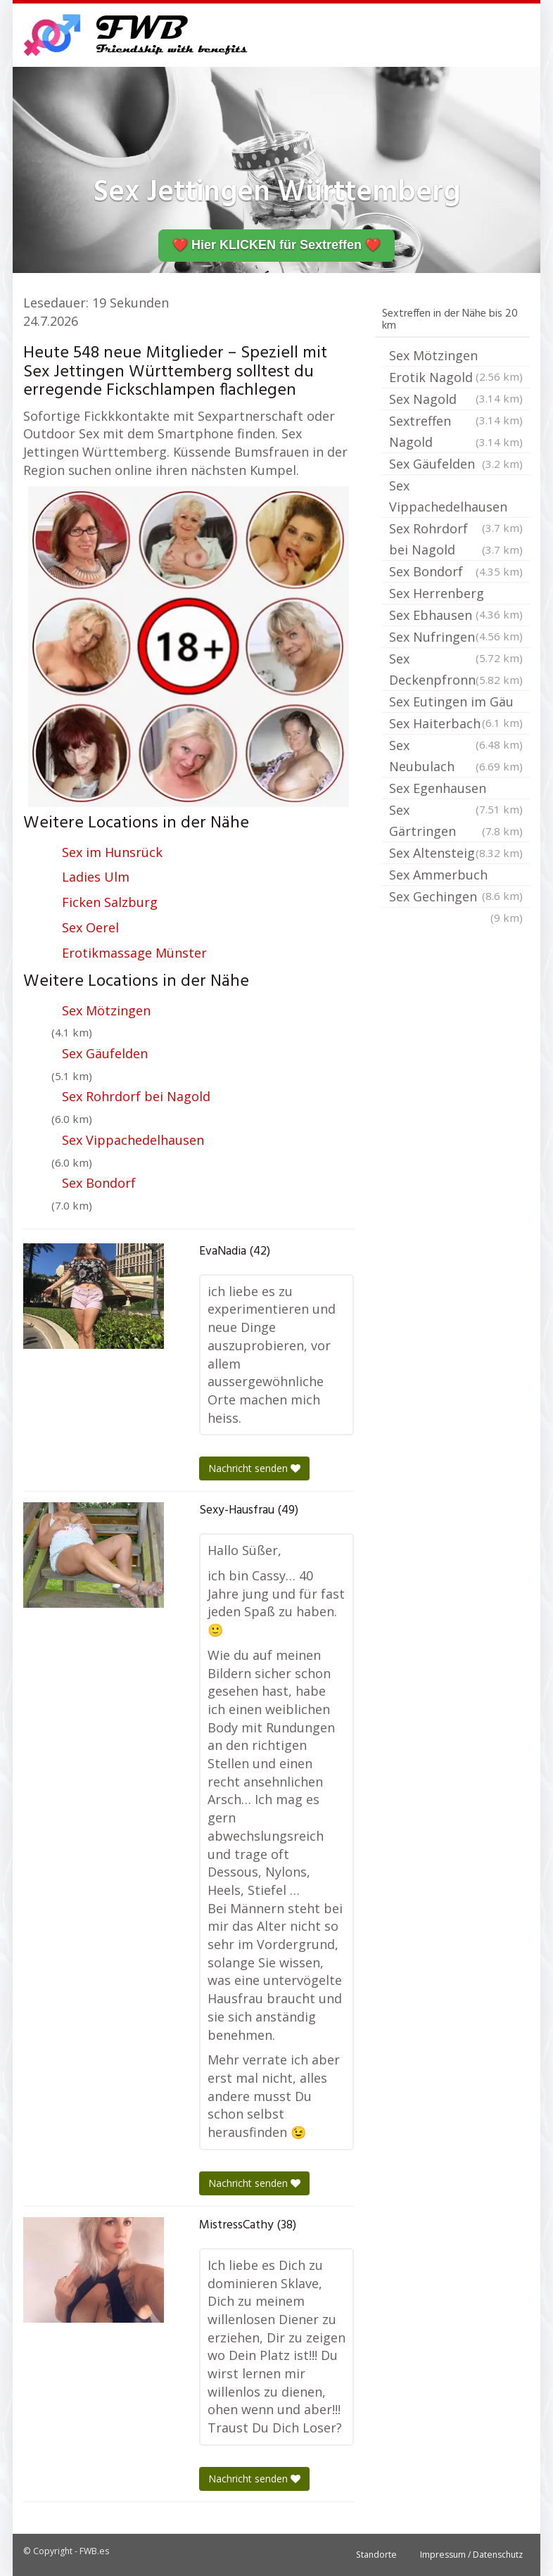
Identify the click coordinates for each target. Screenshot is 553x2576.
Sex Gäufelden (105, 1053)
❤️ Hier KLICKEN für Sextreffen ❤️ (276, 245)
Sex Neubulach (456, 757)
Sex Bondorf (99, 1182)
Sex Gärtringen (456, 821)
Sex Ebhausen (456, 616)
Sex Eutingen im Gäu (456, 703)
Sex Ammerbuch (456, 876)
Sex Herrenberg (456, 594)
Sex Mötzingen (106, 1010)
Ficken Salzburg (110, 902)
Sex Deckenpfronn (456, 670)
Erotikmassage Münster (134, 952)
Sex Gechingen (456, 898)
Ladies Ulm (95, 876)
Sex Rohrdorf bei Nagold (136, 1096)
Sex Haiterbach (456, 725)
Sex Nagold (456, 400)
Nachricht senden (254, 1468)
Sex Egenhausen (456, 789)
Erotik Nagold (456, 378)
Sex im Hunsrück (112, 852)
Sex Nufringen (456, 638)
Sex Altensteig (456, 852)
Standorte (376, 2555)
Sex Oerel (90, 927)
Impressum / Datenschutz (471, 2555)
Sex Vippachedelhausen (133, 1139)
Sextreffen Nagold (456, 432)
